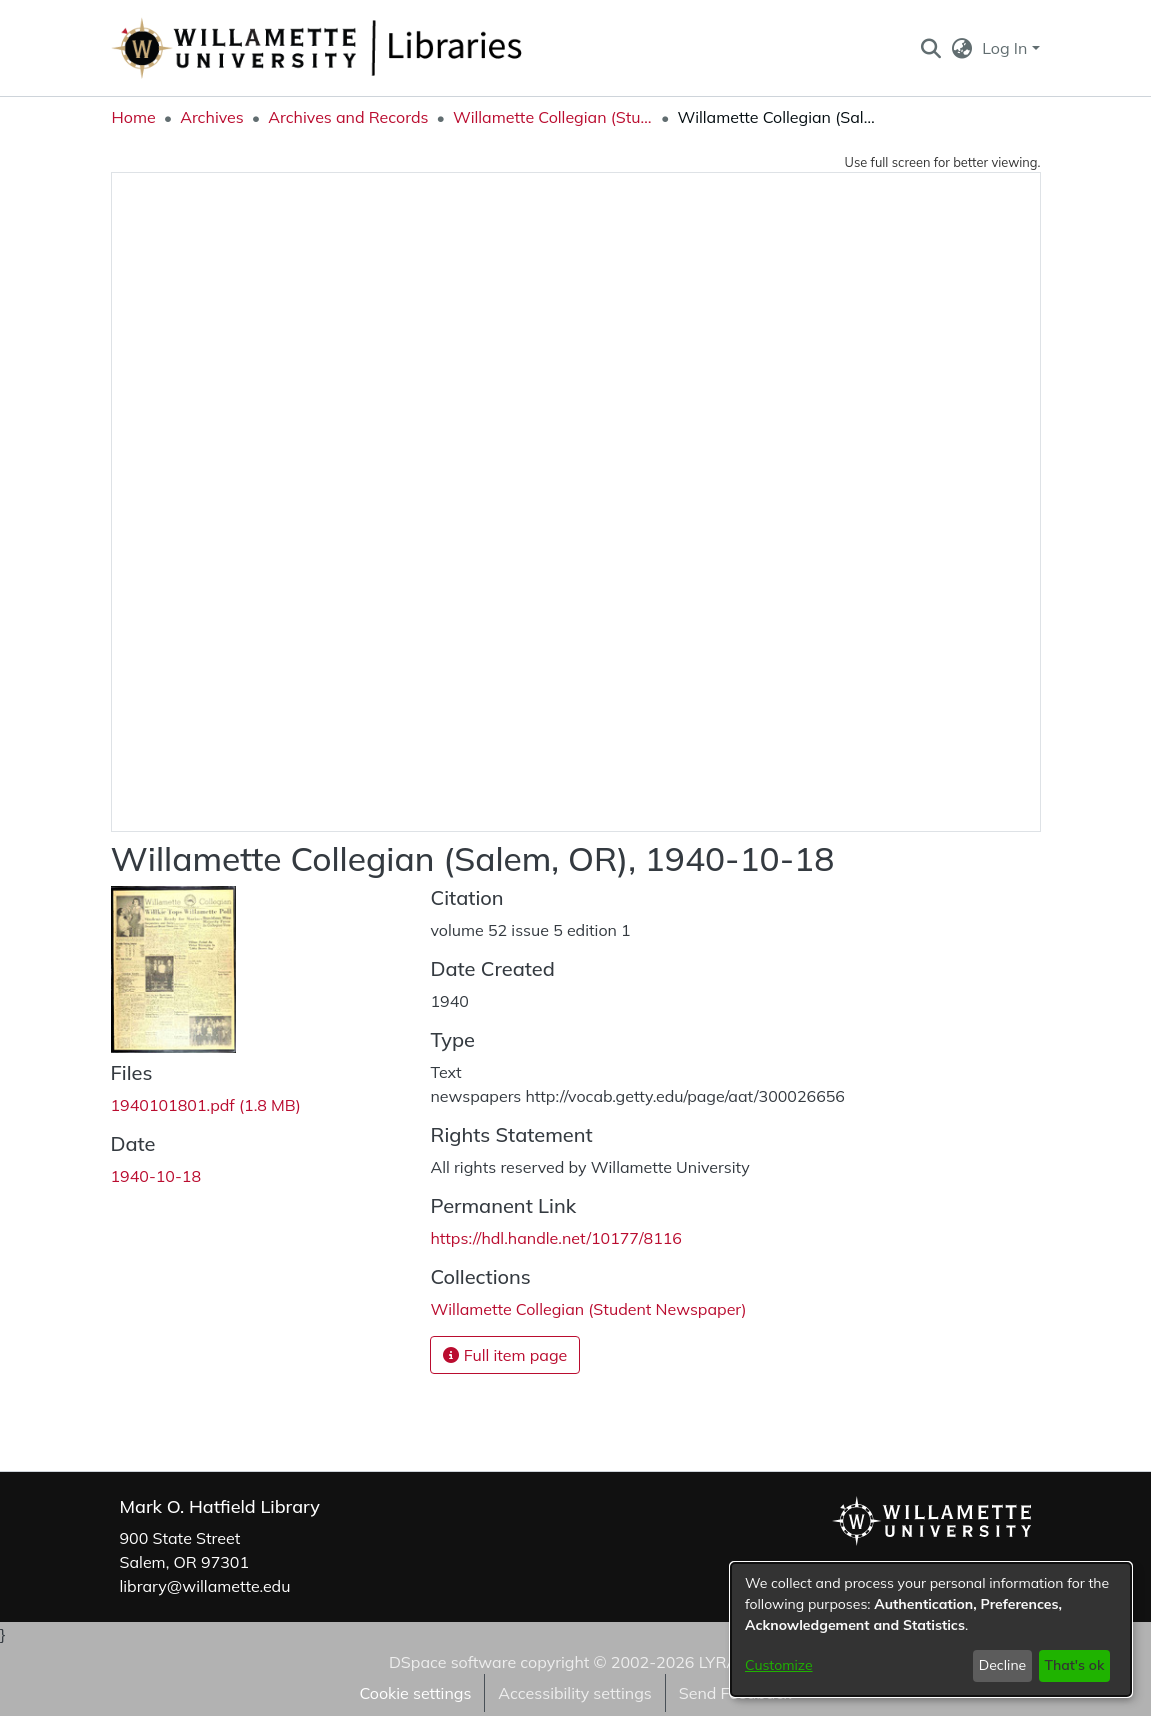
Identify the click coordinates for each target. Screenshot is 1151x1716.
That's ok (1074, 1665)
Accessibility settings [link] (574, 1693)
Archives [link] (212, 117)
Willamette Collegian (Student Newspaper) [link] (553, 117)
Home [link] (134, 117)
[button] (931, 48)
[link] (206, 1105)
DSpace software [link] (452, 1662)
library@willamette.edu (205, 1586)
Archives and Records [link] (348, 117)
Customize (779, 1665)
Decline (1003, 1665)
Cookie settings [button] (415, 1693)
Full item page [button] (505, 1355)
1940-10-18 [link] (156, 1176)
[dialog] (931, 1629)
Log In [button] (1006, 48)
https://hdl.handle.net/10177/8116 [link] (555, 1238)
